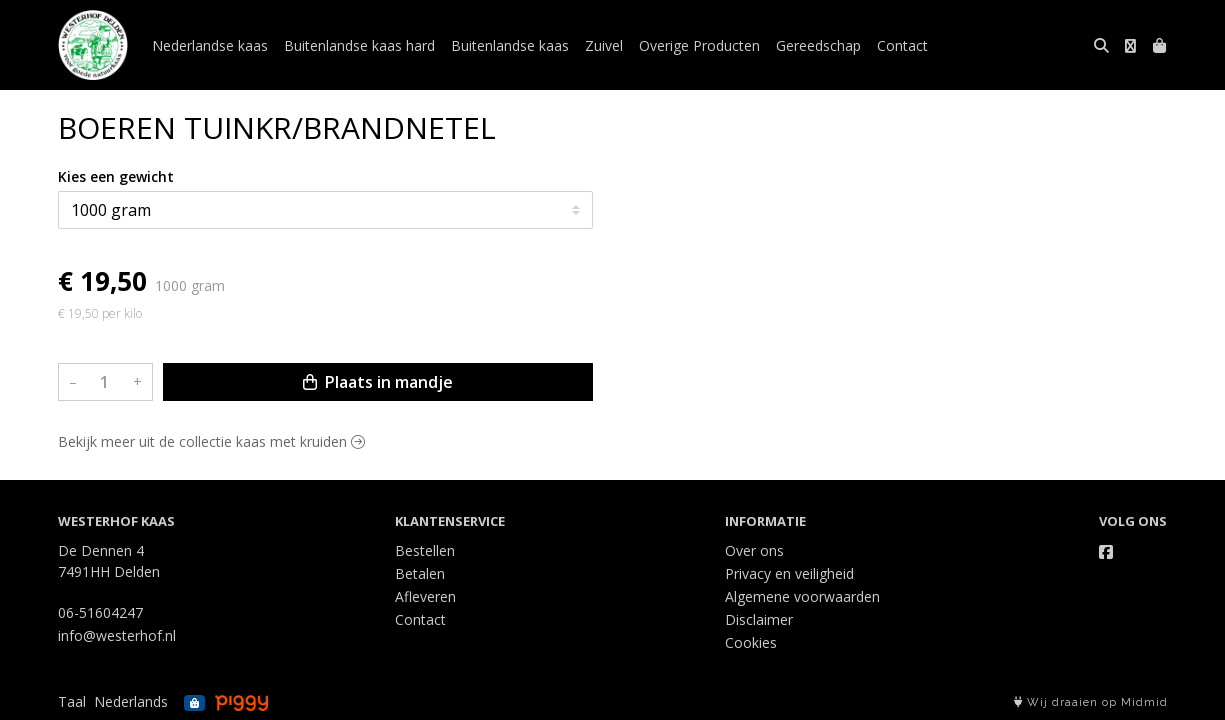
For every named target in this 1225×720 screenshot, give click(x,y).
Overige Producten (699, 45)
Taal (72, 701)
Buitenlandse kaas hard (359, 45)
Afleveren (425, 596)
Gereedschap (818, 45)
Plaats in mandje (378, 382)
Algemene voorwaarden (802, 596)
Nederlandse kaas (210, 45)
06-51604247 (100, 612)
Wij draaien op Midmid (1091, 702)
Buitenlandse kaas (510, 45)
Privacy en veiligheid (789, 573)
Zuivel (604, 45)
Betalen (420, 573)
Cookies (751, 642)
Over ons (754, 550)
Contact (902, 45)
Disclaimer (759, 619)
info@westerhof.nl (117, 635)
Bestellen (425, 550)
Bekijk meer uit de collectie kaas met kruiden (211, 441)
